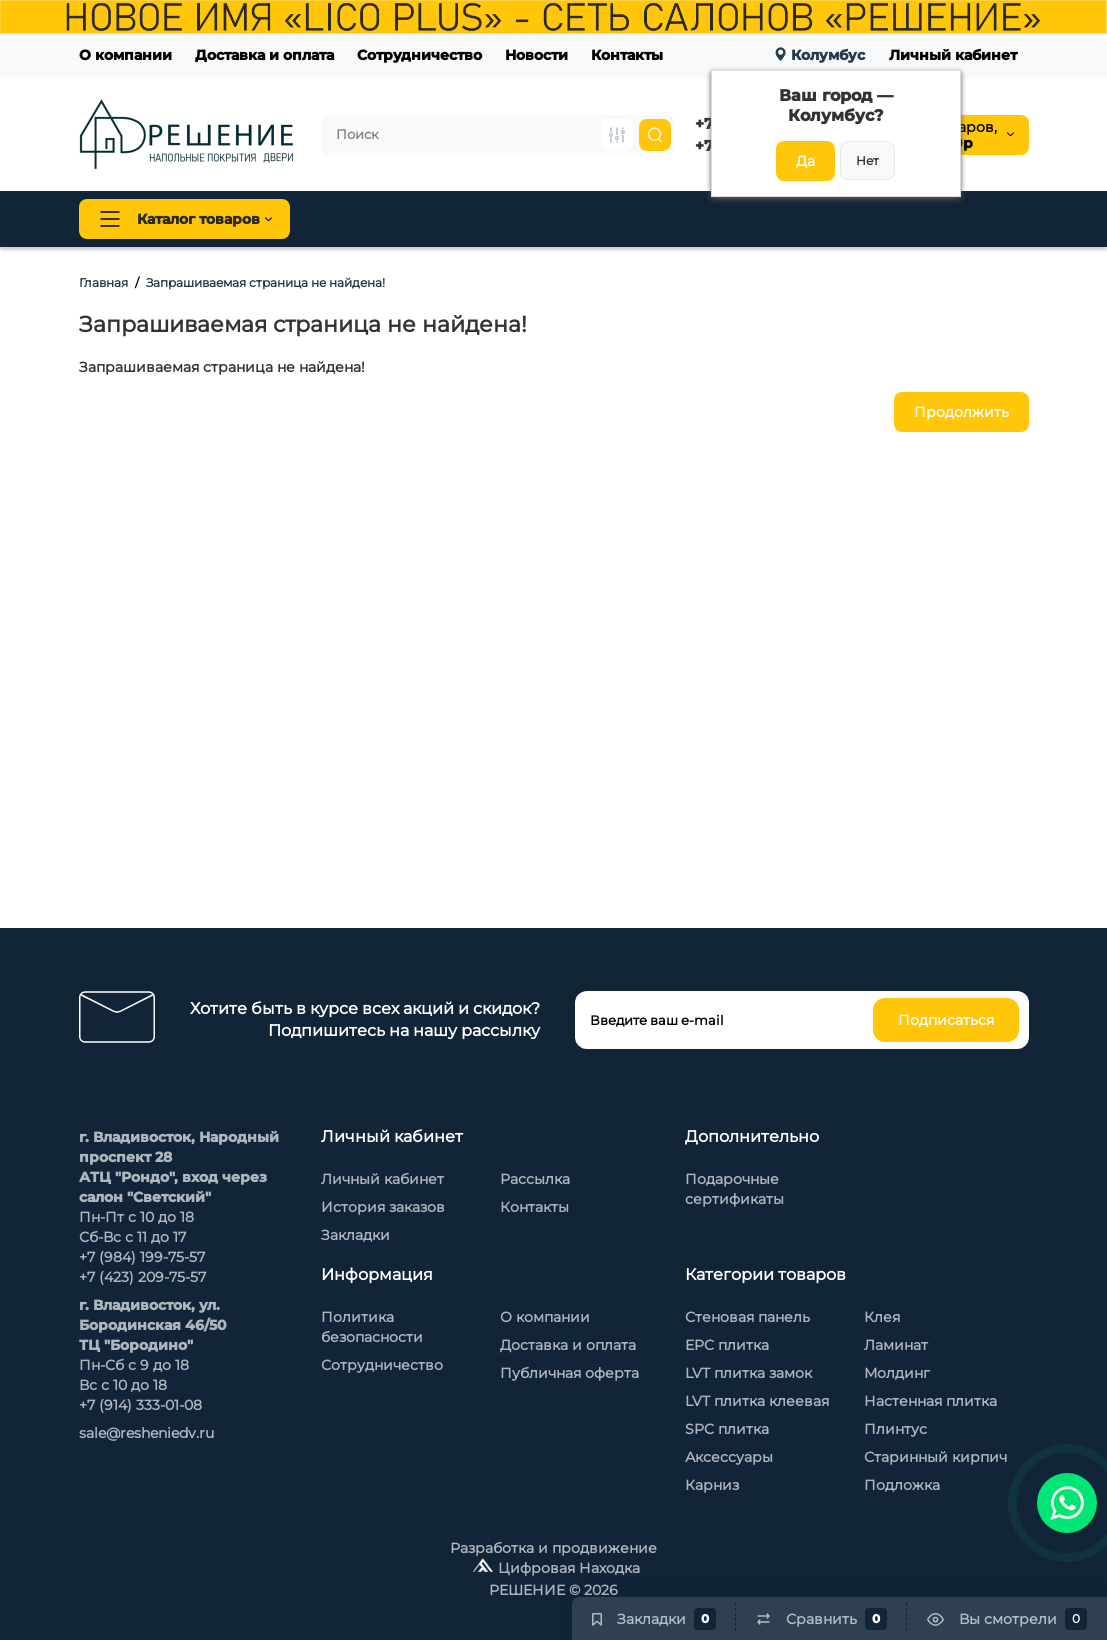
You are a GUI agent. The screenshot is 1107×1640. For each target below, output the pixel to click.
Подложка (902, 1485)
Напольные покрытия (400, 219)
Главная (103, 282)
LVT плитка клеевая (757, 1401)
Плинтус (533, 219)
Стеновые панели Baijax (803, 219)
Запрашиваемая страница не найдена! (265, 282)
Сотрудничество (419, 55)
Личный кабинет (953, 55)
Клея (882, 1317)
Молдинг (897, 1373)
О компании (125, 55)
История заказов (383, 1207)
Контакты (627, 55)
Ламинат (896, 1345)
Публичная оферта (569, 1373)
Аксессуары (729, 1457)
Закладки (355, 1235)
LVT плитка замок (748, 1373)
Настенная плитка (930, 1401)
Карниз (712, 1485)
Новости (536, 55)
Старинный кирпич (935, 1457)
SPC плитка (727, 1429)
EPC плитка (727, 1345)
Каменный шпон (962, 219)
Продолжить (961, 412)
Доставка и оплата (264, 55)
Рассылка (535, 1179)
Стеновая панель (642, 219)
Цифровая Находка (569, 1568)
